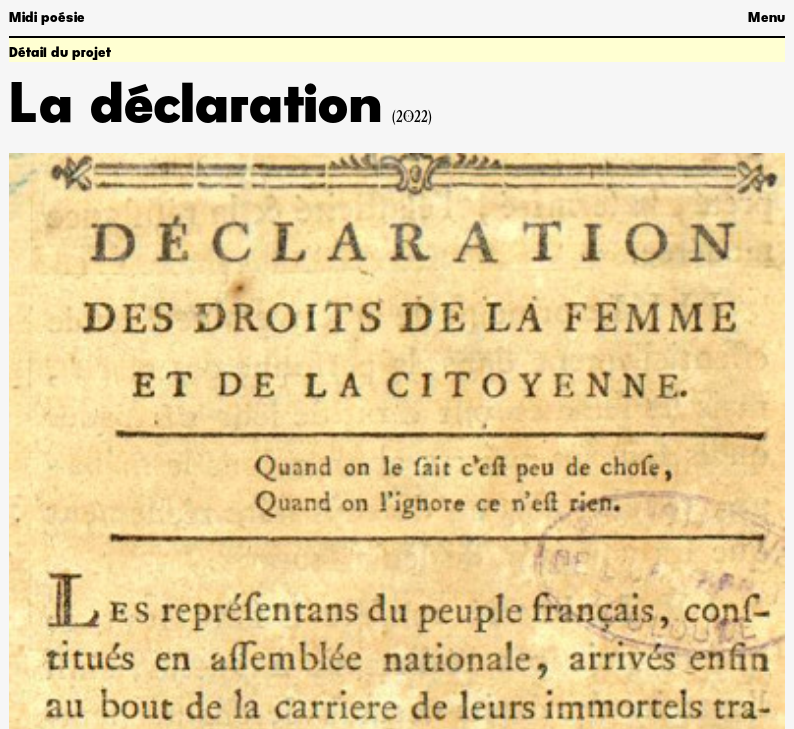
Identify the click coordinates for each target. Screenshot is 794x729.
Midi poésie (47, 18)
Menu (766, 18)
